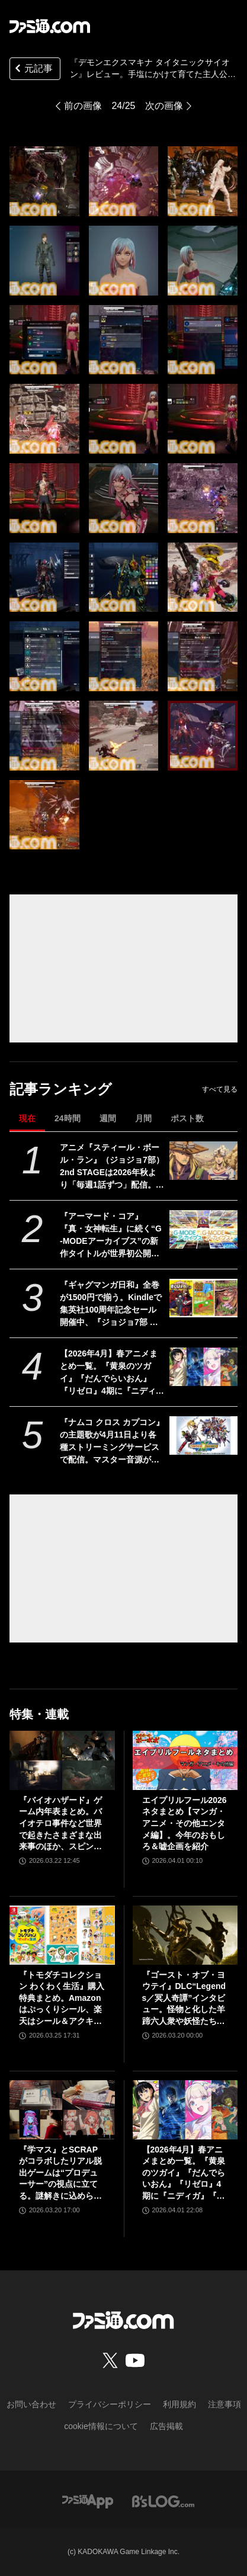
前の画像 (83, 106)
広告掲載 (166, 2426)
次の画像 (164, 106)
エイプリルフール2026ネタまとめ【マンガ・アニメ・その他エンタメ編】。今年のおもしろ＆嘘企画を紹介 (184, 1823)
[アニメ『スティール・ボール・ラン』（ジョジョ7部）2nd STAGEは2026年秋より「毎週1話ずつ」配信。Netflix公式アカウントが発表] (203, 1160)
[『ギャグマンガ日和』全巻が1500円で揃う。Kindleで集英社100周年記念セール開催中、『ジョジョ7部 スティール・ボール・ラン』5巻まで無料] (203, 1298)
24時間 (67, 1118)
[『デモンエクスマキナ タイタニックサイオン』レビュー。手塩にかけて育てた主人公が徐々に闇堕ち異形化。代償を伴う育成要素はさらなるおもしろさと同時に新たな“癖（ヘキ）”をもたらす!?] (44, 181)
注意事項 (224, 2404)
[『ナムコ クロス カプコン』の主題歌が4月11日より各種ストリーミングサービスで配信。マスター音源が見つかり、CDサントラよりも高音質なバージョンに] (203, 1435)
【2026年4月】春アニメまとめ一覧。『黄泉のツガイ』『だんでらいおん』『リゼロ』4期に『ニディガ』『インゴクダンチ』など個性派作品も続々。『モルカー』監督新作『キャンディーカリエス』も (109, 1373)
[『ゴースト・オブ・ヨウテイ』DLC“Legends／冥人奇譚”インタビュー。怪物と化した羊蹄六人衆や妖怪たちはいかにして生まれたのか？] (185, 1935)
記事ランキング (60, 1089)
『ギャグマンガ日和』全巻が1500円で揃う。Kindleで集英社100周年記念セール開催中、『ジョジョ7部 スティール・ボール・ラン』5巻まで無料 (112, 1304)
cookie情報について (100, 2426)
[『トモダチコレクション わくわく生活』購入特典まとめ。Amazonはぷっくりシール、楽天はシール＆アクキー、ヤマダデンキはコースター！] (62, 1935)
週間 (108, 1118)
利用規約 (179, 2404)
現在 (27, 1118)
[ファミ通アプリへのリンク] (87, 2501)
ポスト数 (187, 1118)
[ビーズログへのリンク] (163, 2501)
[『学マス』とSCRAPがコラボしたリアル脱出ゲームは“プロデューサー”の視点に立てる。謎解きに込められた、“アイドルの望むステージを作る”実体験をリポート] (62, 2109)
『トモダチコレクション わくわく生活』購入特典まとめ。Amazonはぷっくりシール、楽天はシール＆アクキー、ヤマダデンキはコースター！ (61, 1999)
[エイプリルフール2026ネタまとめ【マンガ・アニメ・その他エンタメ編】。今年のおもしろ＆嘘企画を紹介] (185, 1760)
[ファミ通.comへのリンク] (49, 26)
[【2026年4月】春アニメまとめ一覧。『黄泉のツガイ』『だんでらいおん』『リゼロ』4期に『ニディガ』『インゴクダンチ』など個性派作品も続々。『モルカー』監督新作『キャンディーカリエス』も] (203, 1367)
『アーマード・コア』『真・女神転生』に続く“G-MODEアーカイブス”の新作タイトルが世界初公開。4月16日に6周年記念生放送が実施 (112, 1235)
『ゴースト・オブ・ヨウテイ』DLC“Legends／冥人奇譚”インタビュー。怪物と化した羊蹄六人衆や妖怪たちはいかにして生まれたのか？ (184, 1999)
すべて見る (220, 1089)
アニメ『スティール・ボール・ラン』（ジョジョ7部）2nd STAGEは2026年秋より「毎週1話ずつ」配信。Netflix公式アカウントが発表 (112, 1167)
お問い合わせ (31, 2404)
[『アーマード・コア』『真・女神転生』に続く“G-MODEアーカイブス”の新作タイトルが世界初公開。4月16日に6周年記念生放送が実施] (203, 1229)
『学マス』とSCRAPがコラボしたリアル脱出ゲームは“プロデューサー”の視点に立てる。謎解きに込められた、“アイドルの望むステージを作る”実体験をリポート (60, 2173)
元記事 (32, 69)
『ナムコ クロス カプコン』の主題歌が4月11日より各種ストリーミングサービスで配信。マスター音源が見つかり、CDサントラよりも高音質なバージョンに (112, 1441)
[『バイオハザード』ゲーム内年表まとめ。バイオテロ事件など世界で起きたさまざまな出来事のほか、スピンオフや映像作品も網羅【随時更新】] (62, 1760)
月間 (143, 1118)
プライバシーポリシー (109, 2404)
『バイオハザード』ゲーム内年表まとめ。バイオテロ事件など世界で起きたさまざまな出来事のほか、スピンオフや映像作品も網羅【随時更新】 (60, 1824)
